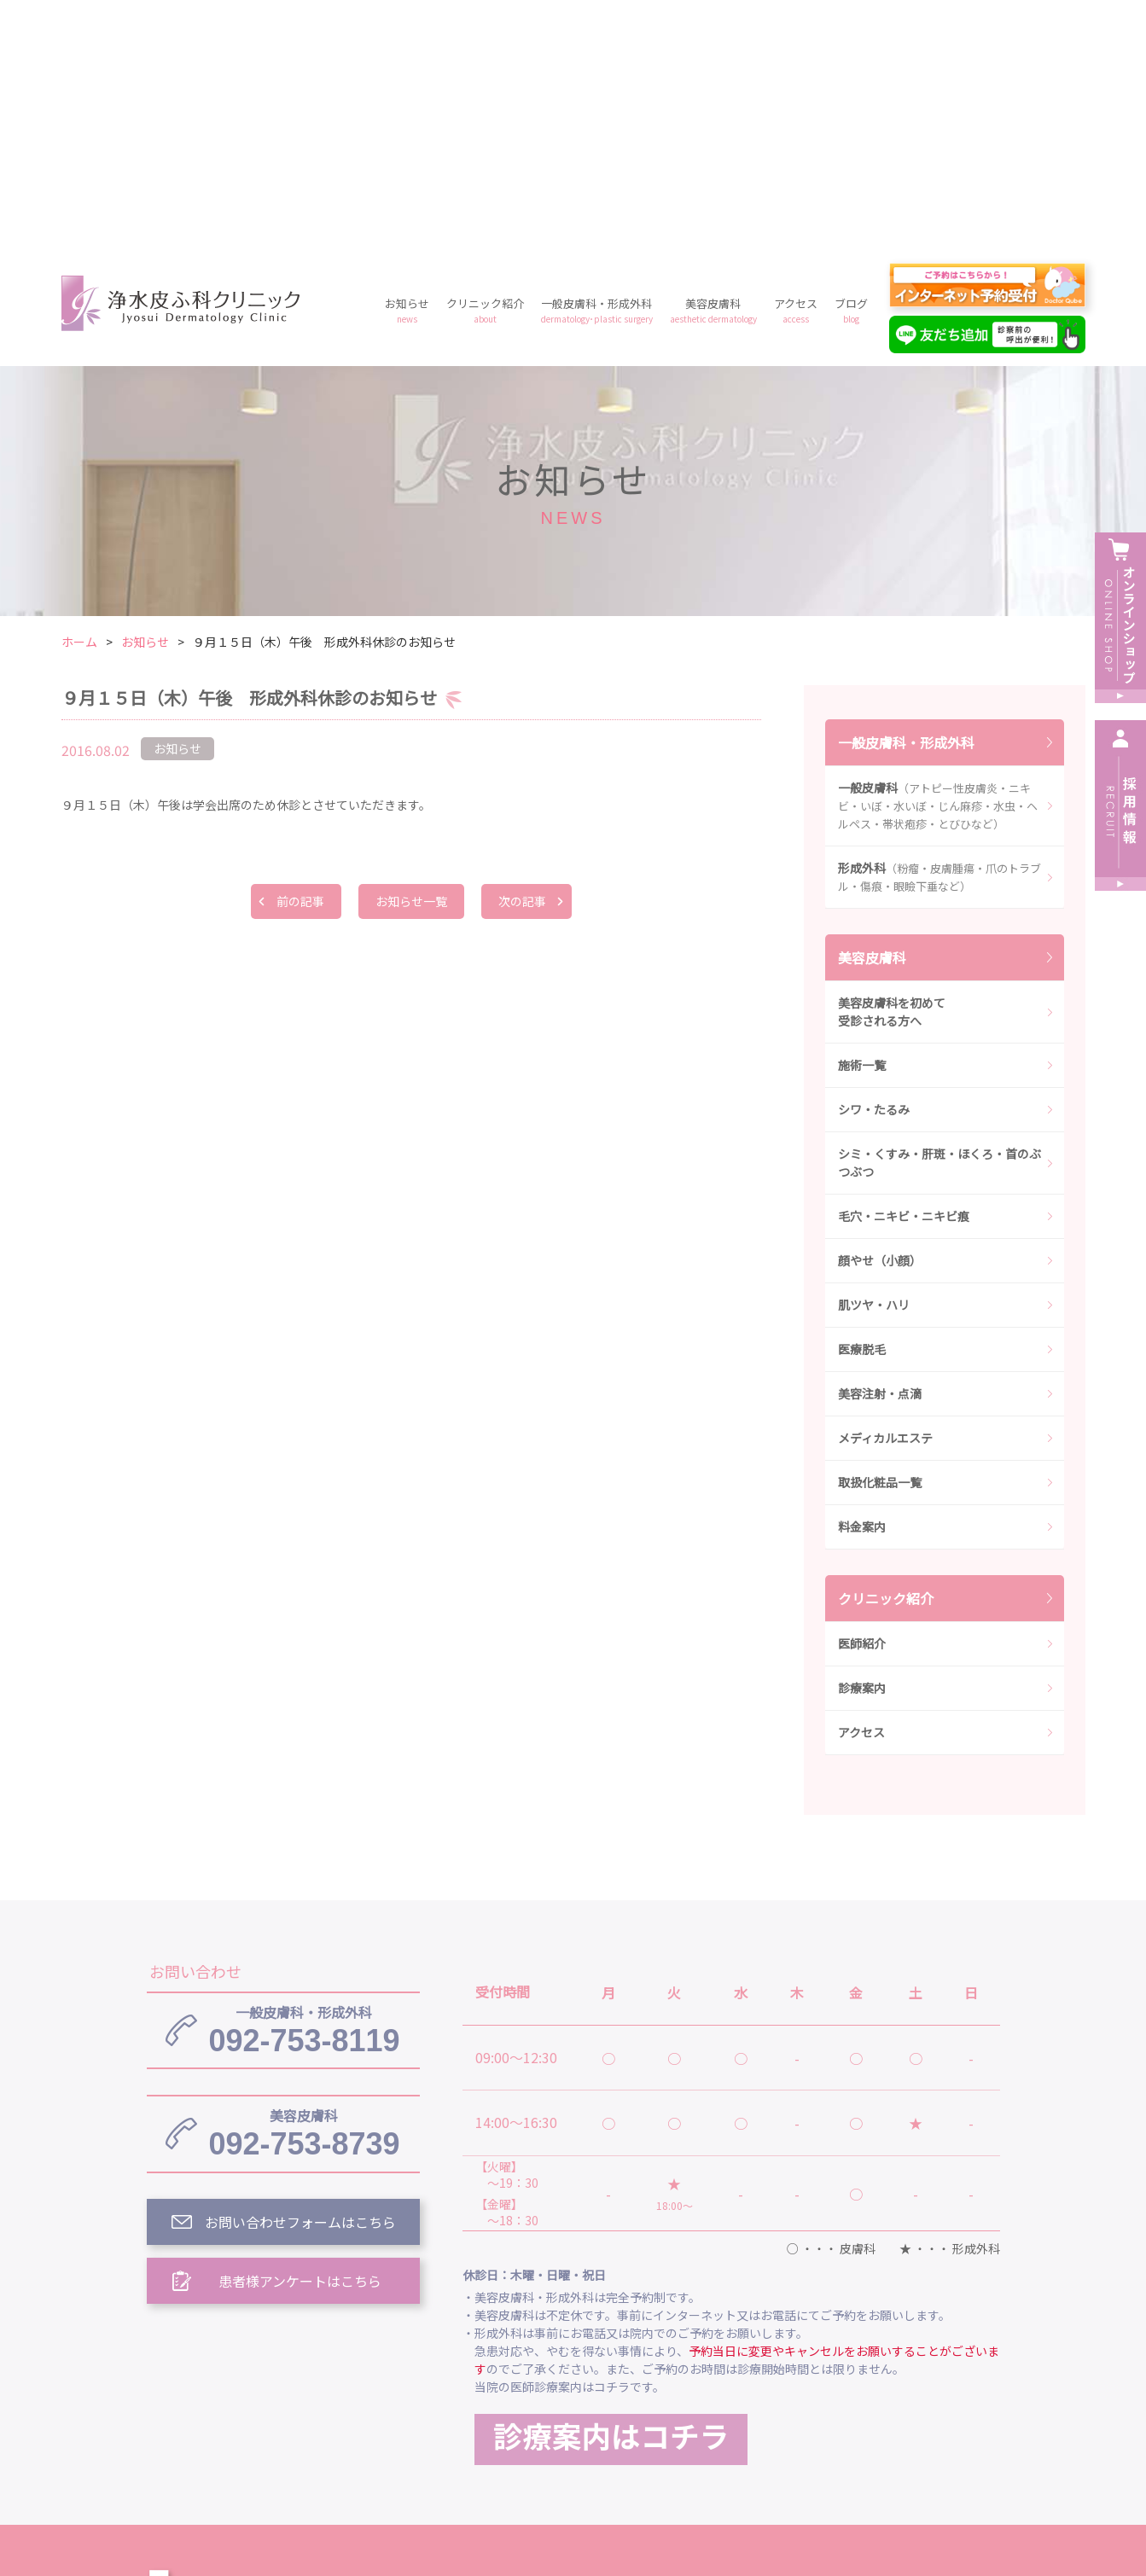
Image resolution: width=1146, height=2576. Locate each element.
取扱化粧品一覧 (880, 1236)
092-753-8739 (303, 1887)
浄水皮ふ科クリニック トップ (554, 2347)
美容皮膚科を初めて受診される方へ (891, 765)
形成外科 (939, 630)
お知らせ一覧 (411, 655)
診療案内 (862, 1442)
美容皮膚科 (713, 64)
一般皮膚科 (938, 559)
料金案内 (862, 1280)
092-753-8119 (303, 1784)
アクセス (795, 64)
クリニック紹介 (485, 64)
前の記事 (300, 655)
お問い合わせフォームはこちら (300, 1976)
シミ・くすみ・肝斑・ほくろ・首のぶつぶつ (939, 916)
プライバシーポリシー (699, 2425)
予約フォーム (838, 2425)
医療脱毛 (862, 1103)
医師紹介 (862, 1397)
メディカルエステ (885, 1192)
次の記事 (522, 655)
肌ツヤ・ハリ (874, 1058)
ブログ (851, 64)
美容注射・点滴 (880, 1147)
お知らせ (407, 64)
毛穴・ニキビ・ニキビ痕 (903, 970)
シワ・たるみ (874, 863)
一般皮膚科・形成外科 (597, 64)
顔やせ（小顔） (880, 1014)
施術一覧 (862, 819)
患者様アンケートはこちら (299, 2035)
